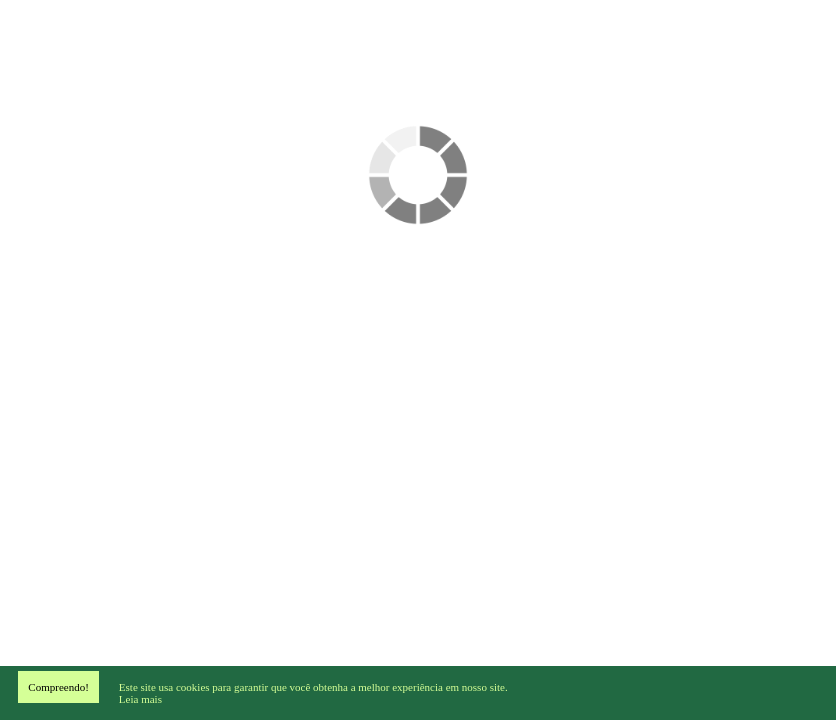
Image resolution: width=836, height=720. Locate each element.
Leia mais (140, 699)
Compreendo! (58, 687)
